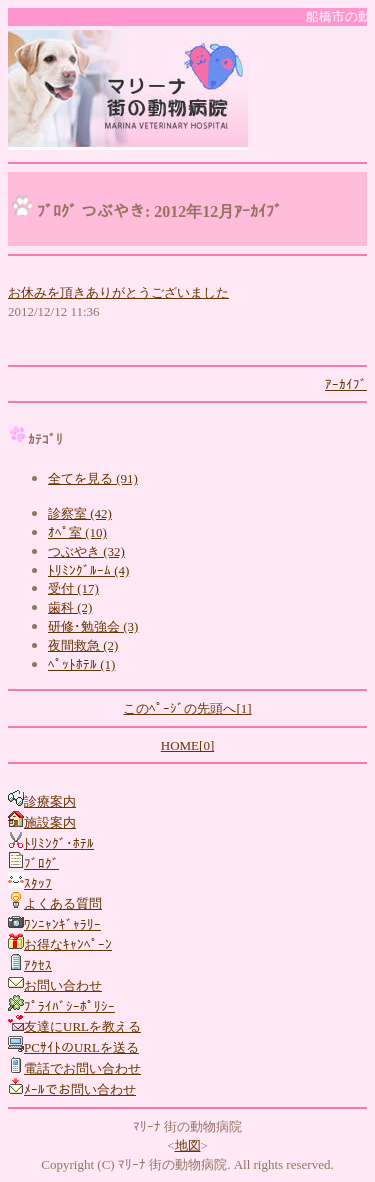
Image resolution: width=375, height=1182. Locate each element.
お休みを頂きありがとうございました (118, 292)
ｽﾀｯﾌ (38, 883)
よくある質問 (63, 903)
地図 (188, 1145)
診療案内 (50, 801)
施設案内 (50, 822)
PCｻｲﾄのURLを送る (81, 1047)
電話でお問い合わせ (82, 1068)
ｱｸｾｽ (38, 965)
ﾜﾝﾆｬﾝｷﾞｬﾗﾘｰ (62, 924)
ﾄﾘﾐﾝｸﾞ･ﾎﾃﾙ (59, 843)
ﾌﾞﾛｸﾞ (41, 863)
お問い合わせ (63, 985)
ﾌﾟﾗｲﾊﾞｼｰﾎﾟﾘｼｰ (69, 1006)
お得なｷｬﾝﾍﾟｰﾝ (68, 944)
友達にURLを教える (82, 1026)
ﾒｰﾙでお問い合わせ (80, 1089)
